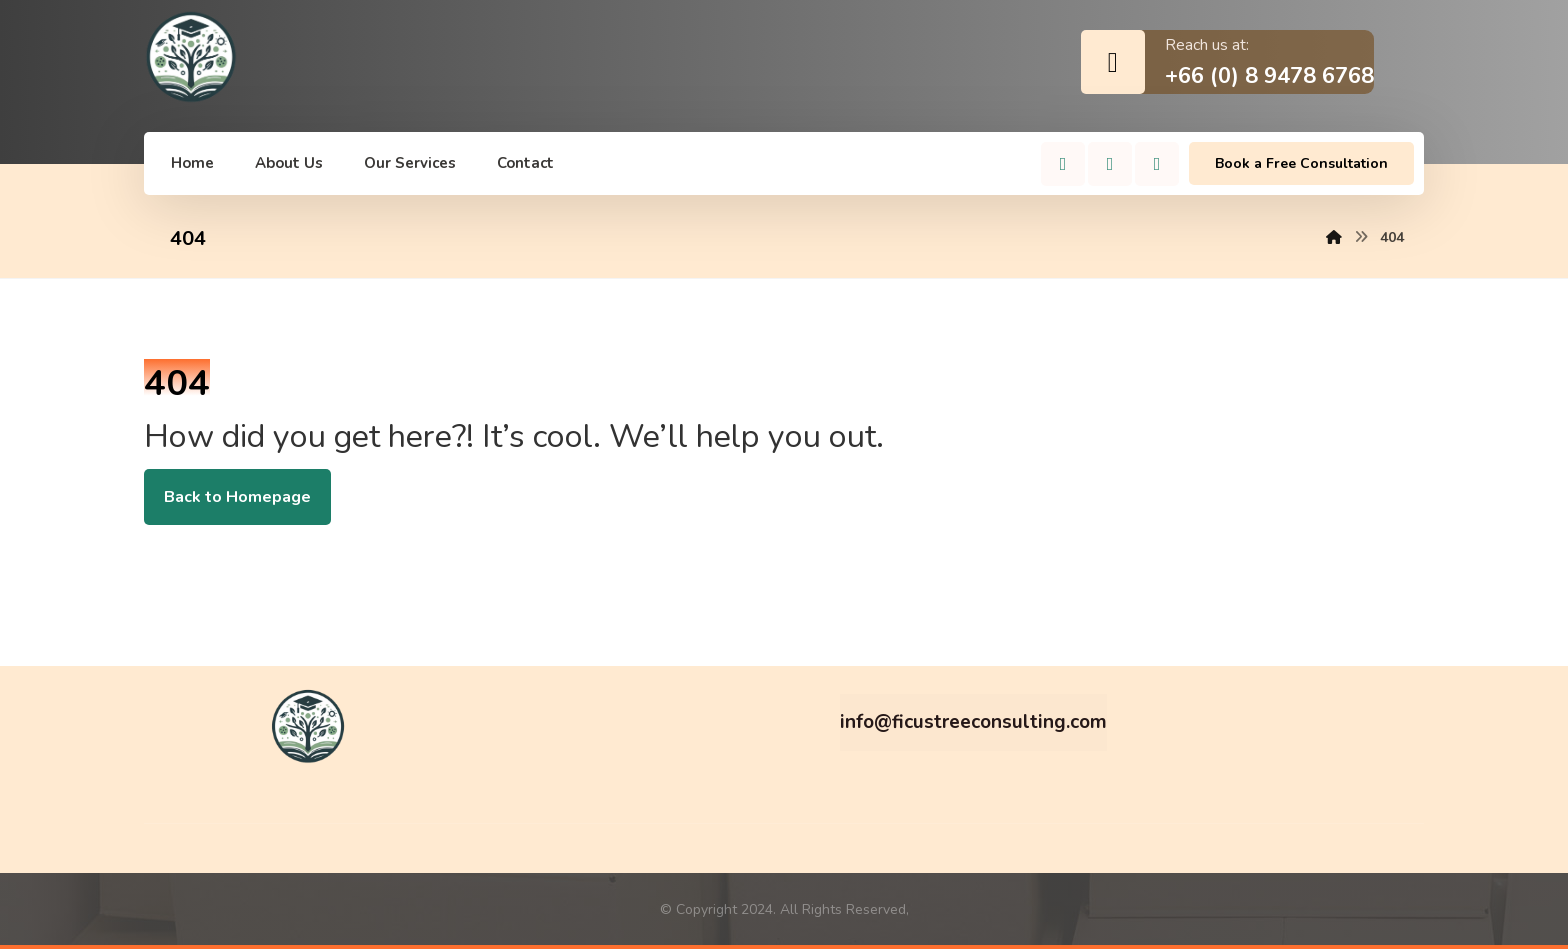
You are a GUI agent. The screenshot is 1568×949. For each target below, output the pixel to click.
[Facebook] (1063, 164)
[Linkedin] (1157, 164)
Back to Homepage (237, 497)
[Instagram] (1110, 164)
